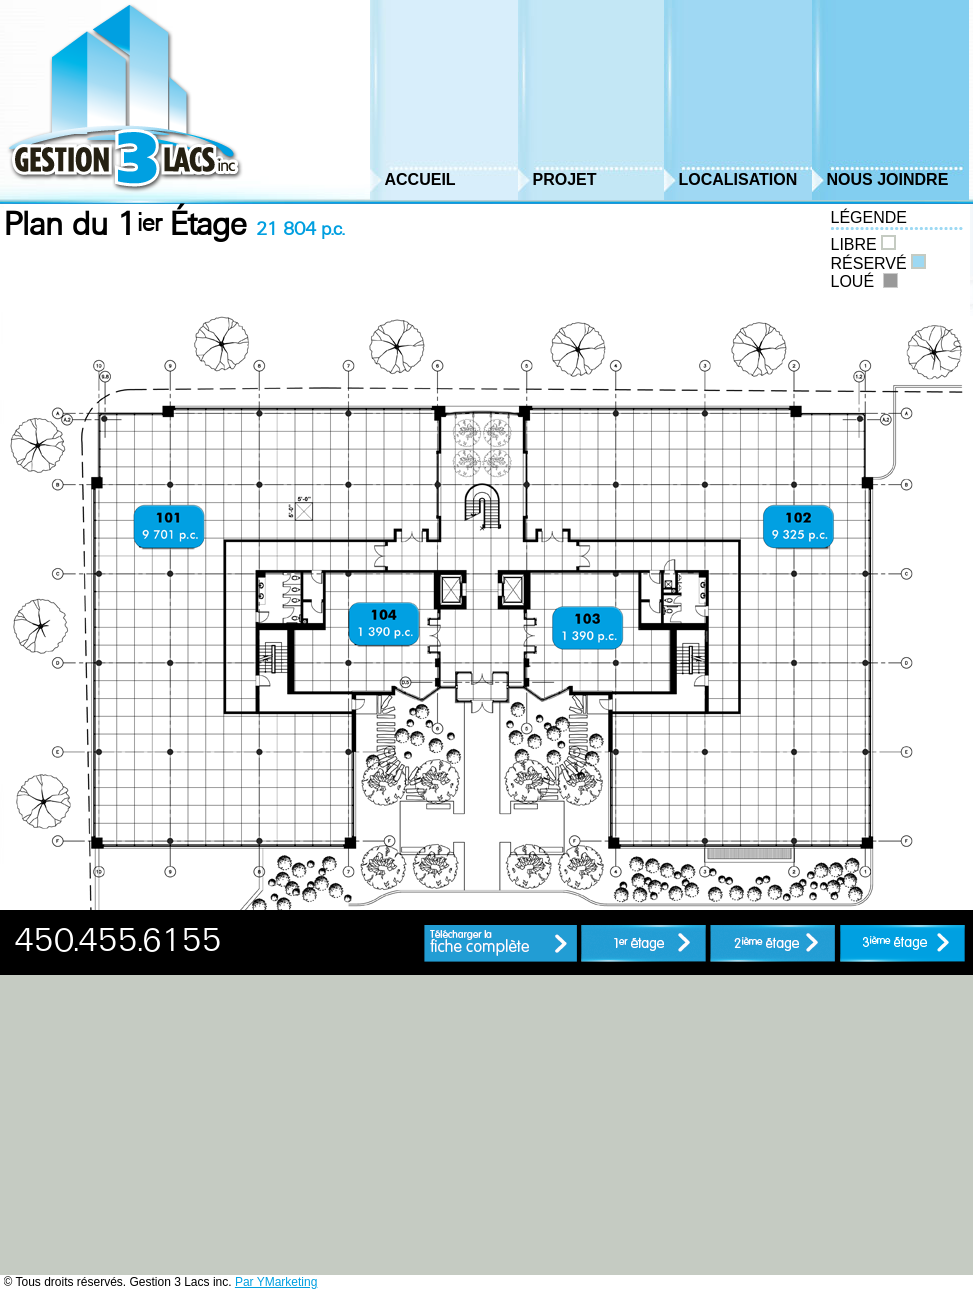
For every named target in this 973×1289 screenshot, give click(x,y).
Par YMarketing (276, 1282)
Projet (565, 179)
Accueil (420, 179)
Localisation (738, 179)
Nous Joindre (888, 179)
